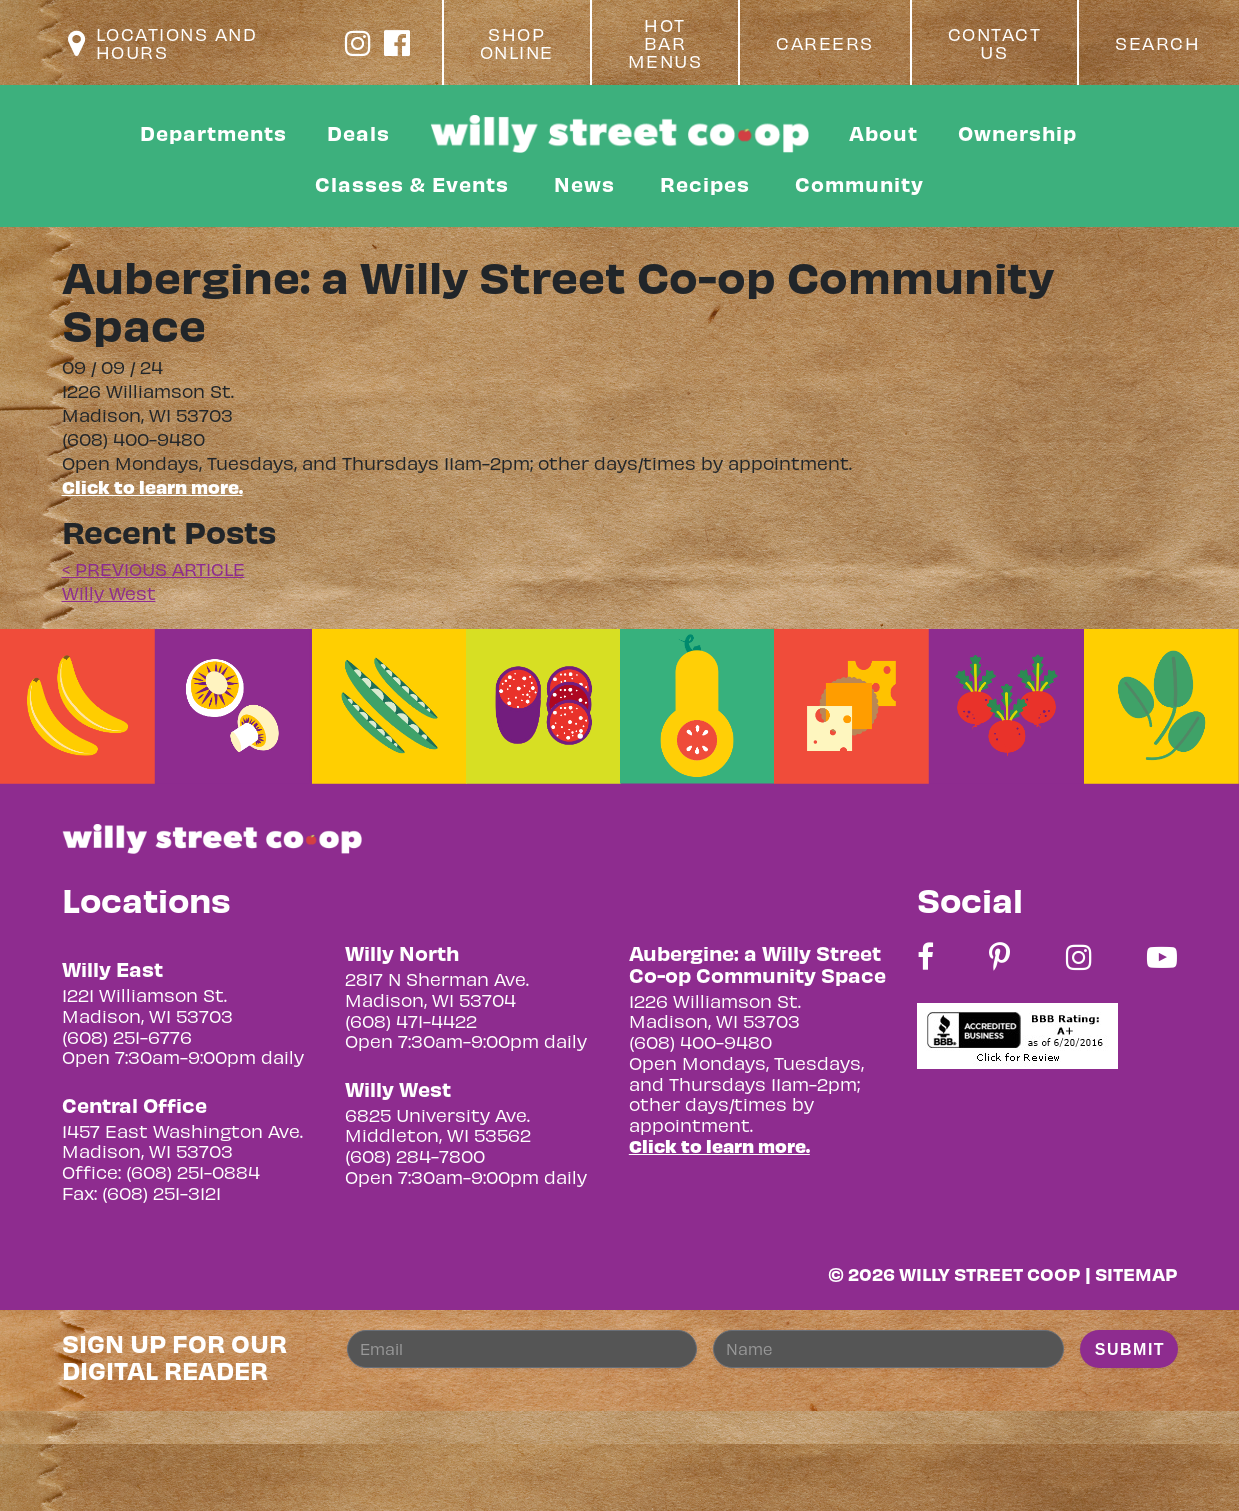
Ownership (1017, 132)
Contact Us (995, 43)
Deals (358, 132)
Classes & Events (412, 183)
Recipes (705, 183)
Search (1157, 43)
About (883, 132)
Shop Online (517, 43)
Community (859, 183)
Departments (213, 132)
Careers (825, 43)
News (584, 183)
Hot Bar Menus (665, 43)
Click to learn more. (152, 486)
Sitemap (1136, 1273)
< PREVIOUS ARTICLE (153, 568)
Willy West (109, 592)
